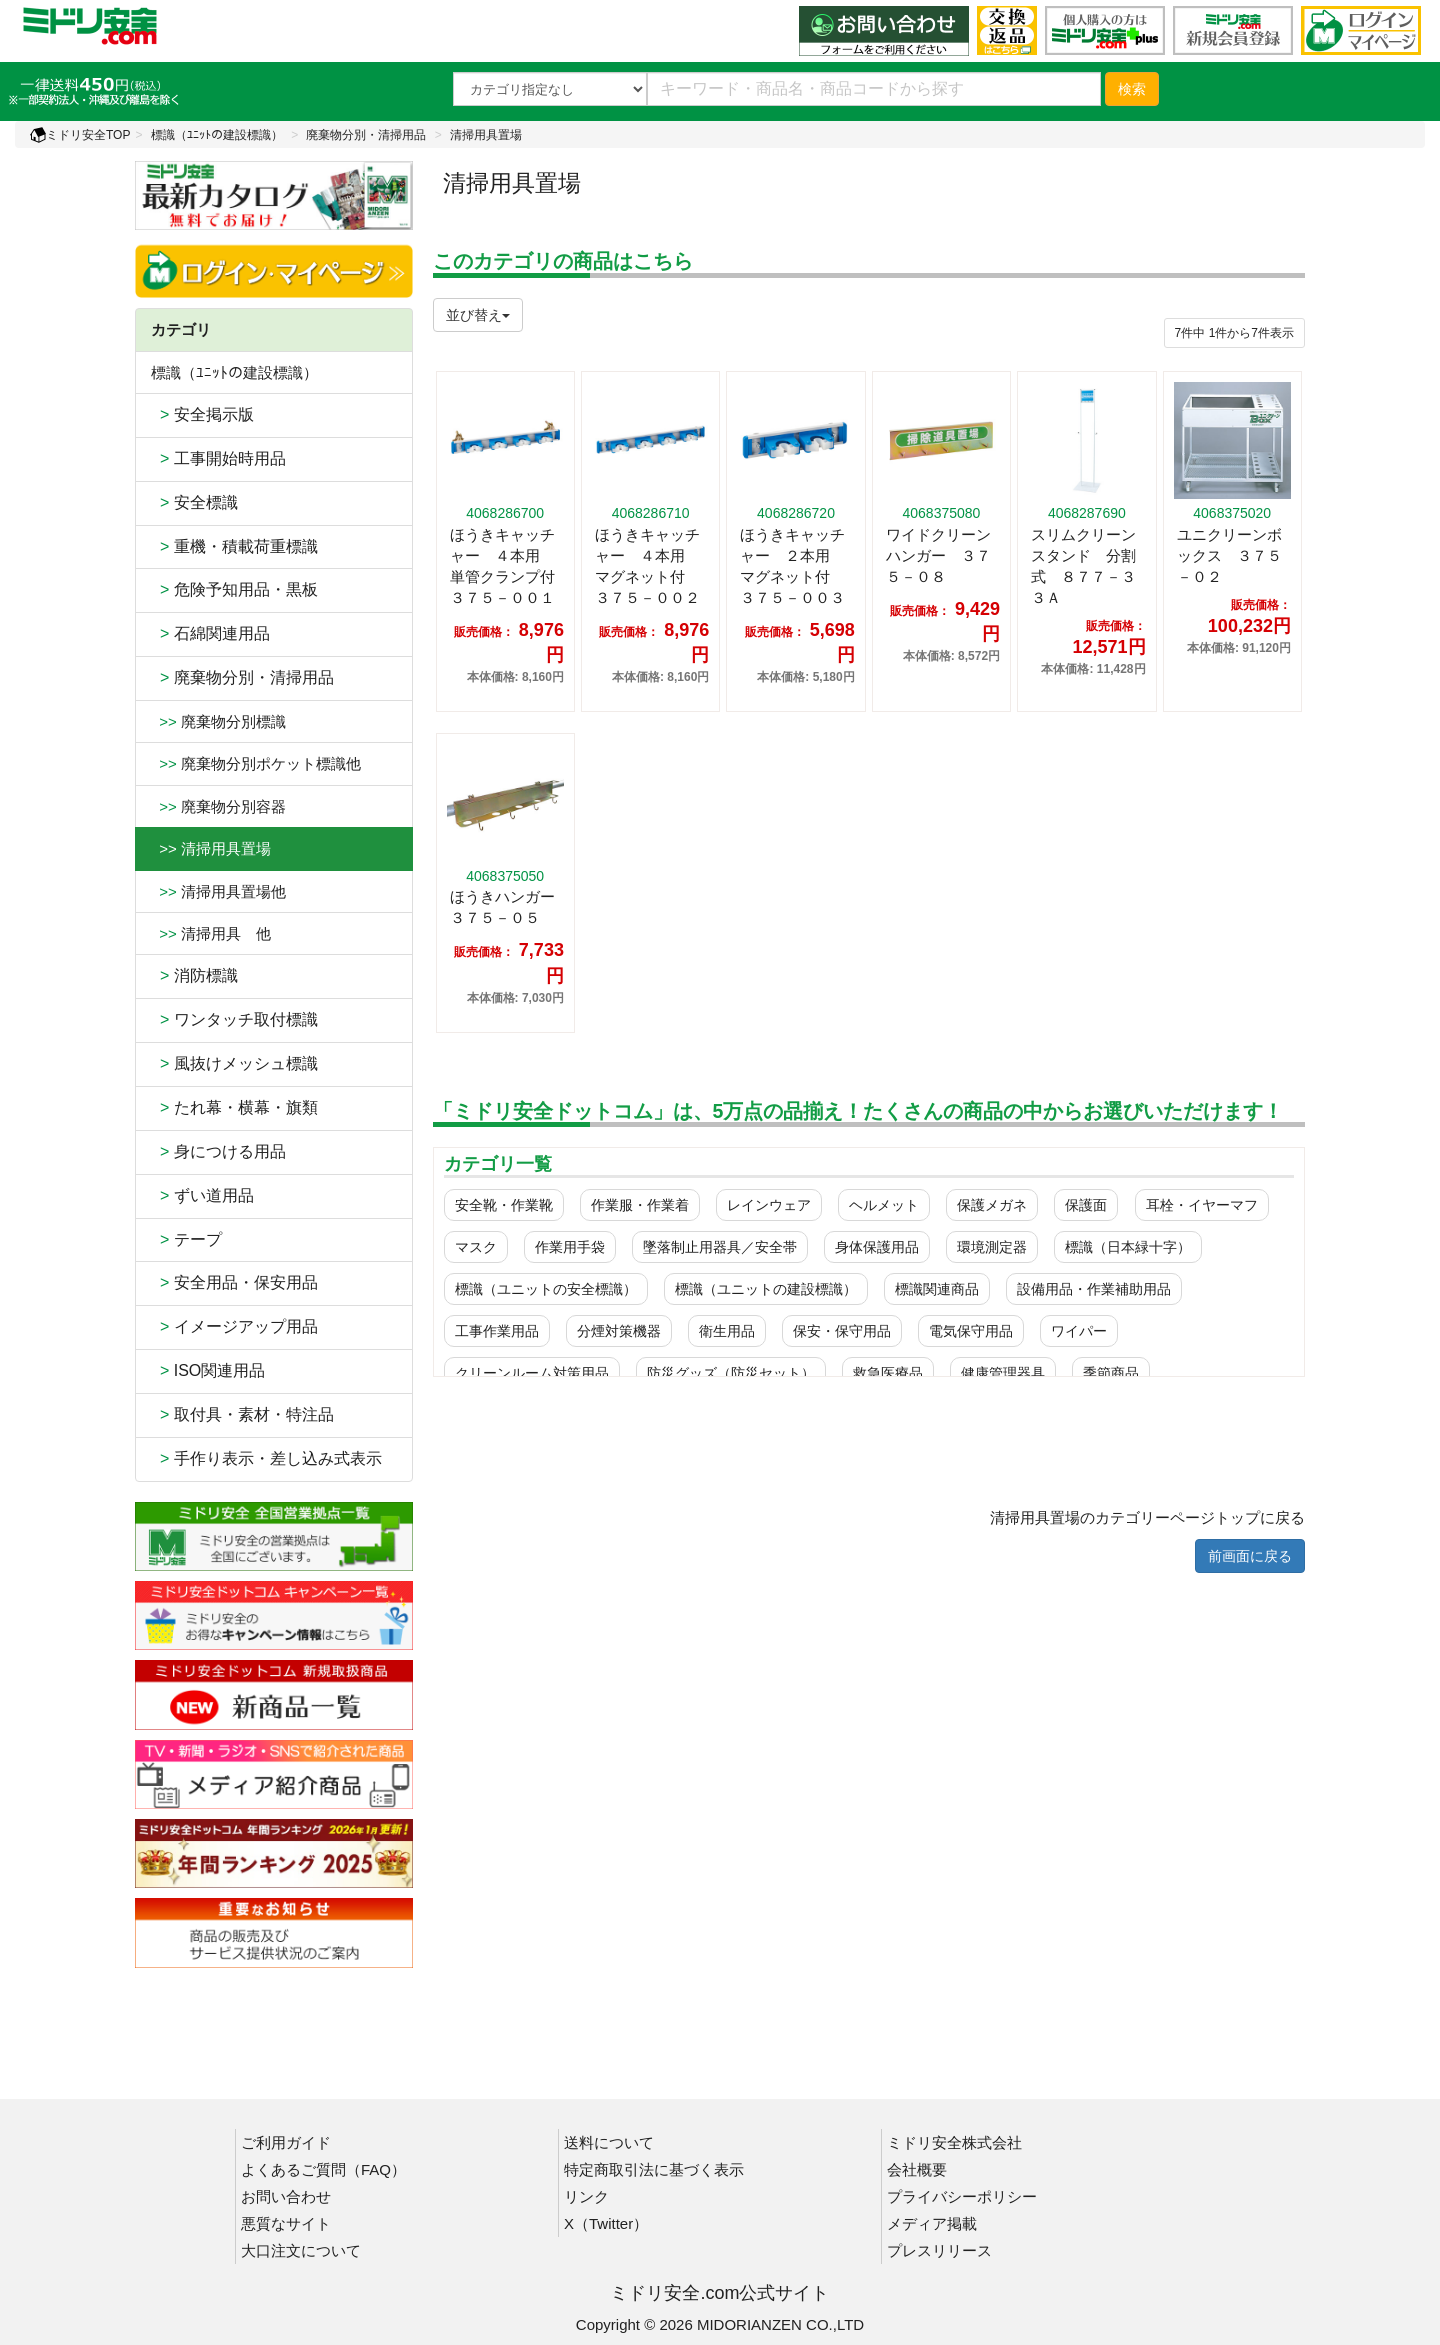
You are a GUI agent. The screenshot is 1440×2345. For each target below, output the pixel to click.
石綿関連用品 (210, 633)
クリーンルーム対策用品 (532, 1373)
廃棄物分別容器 (218, 806)
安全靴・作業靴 (504, 1205)
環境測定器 (992, 1247)
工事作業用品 (497, 1331)
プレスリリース (939, 2250)
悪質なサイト (286, 2223)
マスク (476, 1247)
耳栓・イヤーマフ (1202, 1205)
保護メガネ (992, 1205)
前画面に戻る (1250, 1556)
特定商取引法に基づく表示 (654, 2169)
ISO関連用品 (208, 1370)
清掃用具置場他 (218, 891)
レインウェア (769, 1205)
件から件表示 (1234, 333)
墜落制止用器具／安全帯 (720, 1247)
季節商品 (1111, 1373)
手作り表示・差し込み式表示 (266, 1458)
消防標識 (194, 975)
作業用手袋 (570, 1247)
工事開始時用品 (218, 458)
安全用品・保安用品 (234, 1282)
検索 (1132, 89)
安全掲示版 (202, 414)
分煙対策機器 (619, 1331)
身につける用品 (218, 1151)
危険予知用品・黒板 (234, 589)
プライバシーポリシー (962, 2196)
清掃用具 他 (211, 933)
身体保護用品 (877, 1247)
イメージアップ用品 (234, 1326)
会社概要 (917, 2169)
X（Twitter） (606, 2223)
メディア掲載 (932, 2223)
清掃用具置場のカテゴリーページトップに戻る (1147, 1517)
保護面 (1086, 1205)
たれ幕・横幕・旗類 (234, 1107)
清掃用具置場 (486, 135)
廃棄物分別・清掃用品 (366, 135)
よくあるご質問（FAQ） (323, 2169)
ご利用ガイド (286, 2142)
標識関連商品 (937, 1289)
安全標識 (194, 502)
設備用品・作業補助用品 (1094, 1289)
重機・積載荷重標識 (234, 546)
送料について (609, 2142)
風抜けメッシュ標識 (234, 1063)
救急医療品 (888, 1373)
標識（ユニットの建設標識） (766, 1289)
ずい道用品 (202, 1195)
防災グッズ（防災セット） (731, 1373)
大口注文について (301, 2250)
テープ (186, 1239)
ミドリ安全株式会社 (954, 2142)
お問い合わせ (286, 2196)
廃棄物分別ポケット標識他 (256, 763)
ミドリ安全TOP (80, 135)
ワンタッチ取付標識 (234, 1019)
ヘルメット (884, 1205)
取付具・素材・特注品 (242, 1414)
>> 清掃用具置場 (211, 848)
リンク (586, 2196)
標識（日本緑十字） (1128, 1247)
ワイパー (1079, 1331)
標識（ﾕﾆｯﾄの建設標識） (217, 135)
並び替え (478, 315)
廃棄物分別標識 (218, 721)
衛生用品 (727, 1331)
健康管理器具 (1003, 1373)
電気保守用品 (971, 1331)
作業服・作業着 (640, 1205)
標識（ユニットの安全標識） (546, 1289)
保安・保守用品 (842, 1331)
